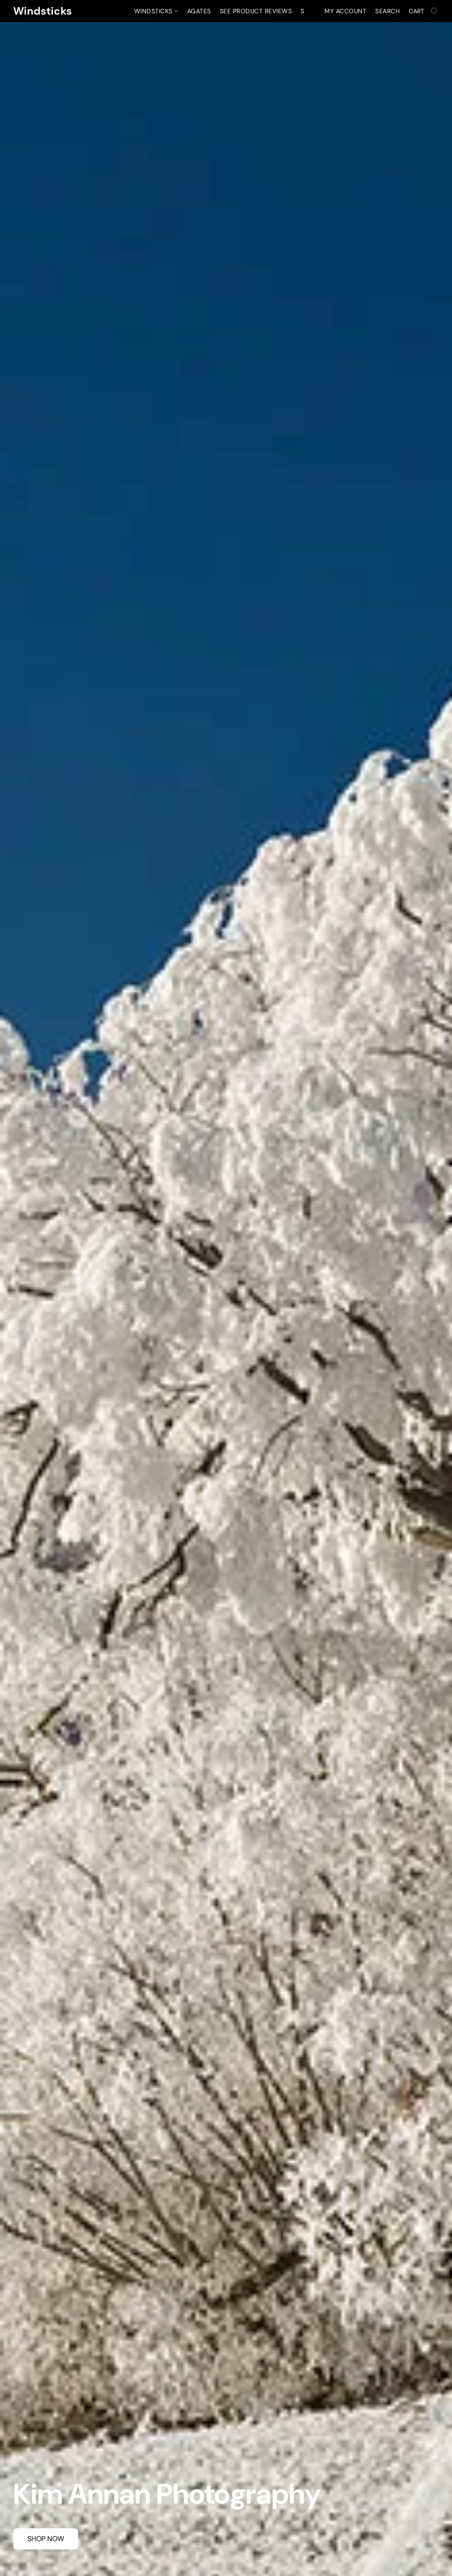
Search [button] (387, 11)
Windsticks (156, 11)
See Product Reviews (256, 11)
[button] (42, 11)
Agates (199, 11)
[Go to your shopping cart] (423, 11)
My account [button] (345, 11)
